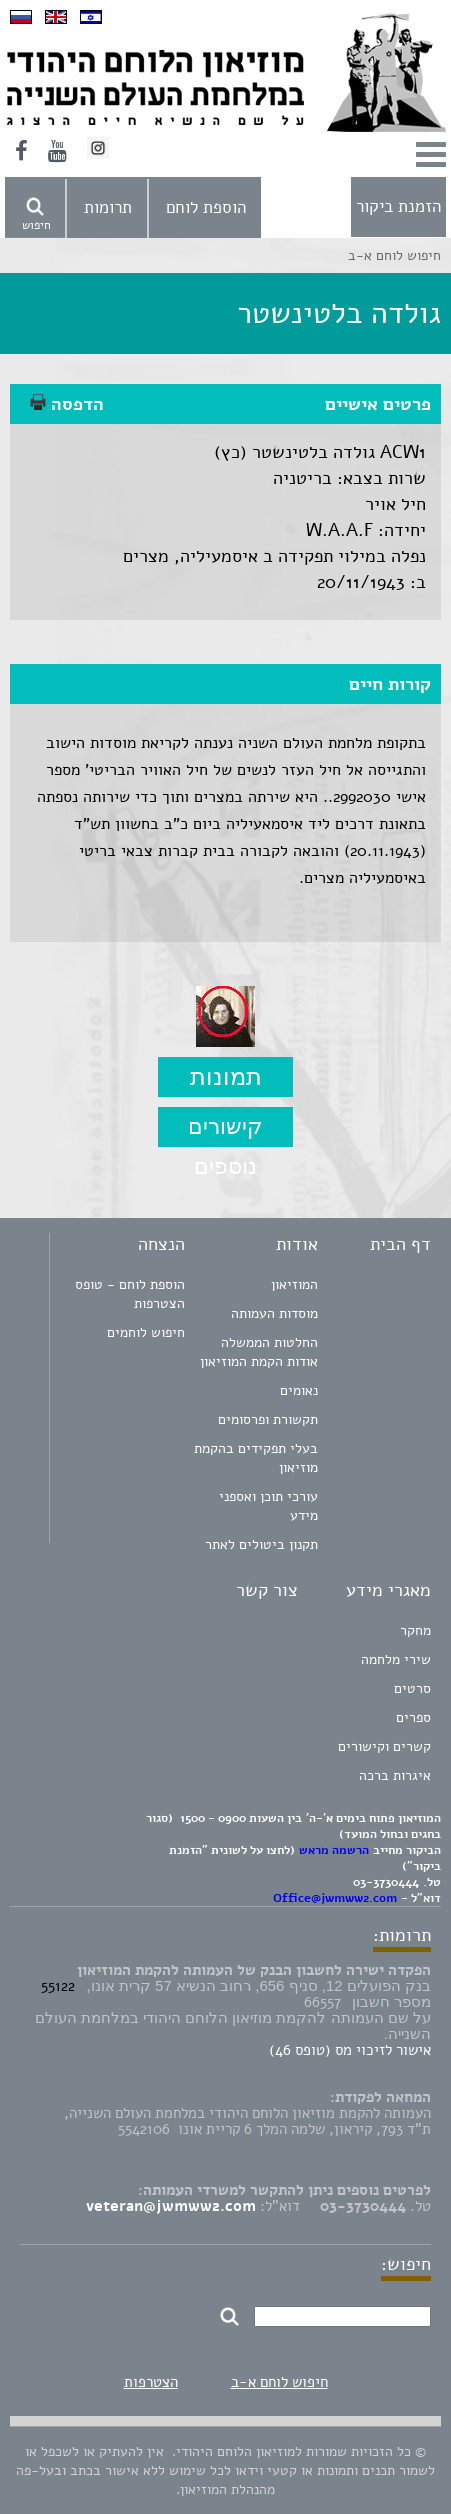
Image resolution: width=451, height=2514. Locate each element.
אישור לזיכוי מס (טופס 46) (350, 2050)
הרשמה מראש (334, 1850)
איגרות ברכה (395, 1775)
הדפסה (67, 404)
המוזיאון (294, 1284)
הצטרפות (151, 2382)
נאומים (299, 1390)
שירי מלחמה (396, 1659)
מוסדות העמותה (274, 1313)
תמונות (226, 1076)
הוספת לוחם (206, 207)
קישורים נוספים (225, 1130)
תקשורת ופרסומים (268, 1419)
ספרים (413, 1717)
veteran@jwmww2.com (171, 2206)
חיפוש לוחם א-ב (279, 2382)
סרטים (412, 1688)
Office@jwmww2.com (335, 1898)
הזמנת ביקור (398, 206)
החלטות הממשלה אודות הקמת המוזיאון (259, 1352)
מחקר (415, 1630)
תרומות (108, 207)
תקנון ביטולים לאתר (261, 1544)
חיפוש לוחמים (146, 1332)
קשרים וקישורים (384, 1746)
